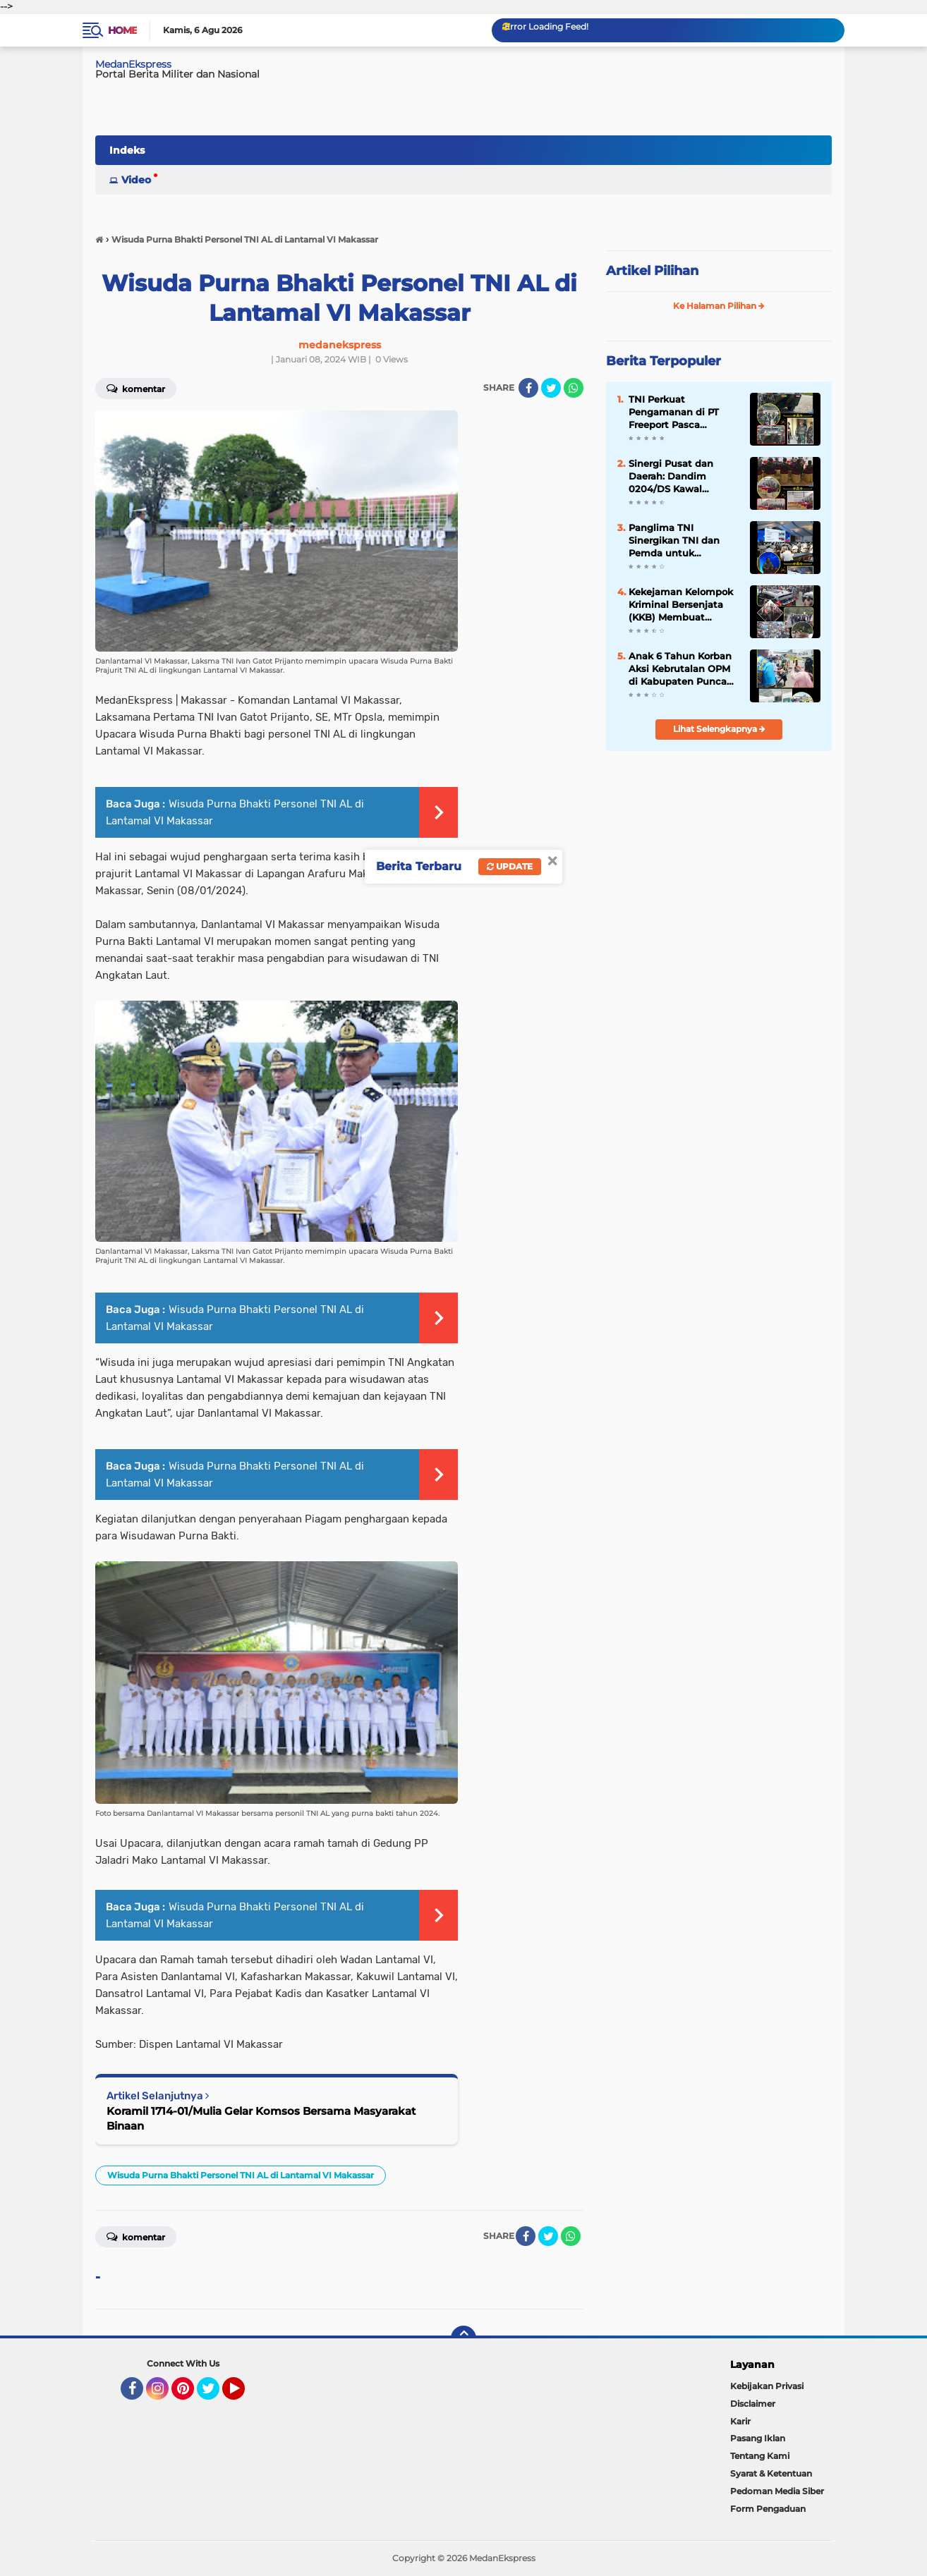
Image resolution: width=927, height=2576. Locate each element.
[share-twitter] (551, 388)
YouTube (243, 2394)
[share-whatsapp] (573, 388)
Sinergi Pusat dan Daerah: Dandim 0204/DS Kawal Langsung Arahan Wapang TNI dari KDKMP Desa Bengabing (671, 477)
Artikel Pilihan (652, 271)
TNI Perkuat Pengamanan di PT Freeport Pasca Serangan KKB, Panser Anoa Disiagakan (681, 412)
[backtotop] (463, 2338)
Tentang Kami (759, 2455)
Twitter (214, 2394)
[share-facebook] (528, 388)
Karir (740, 2421)
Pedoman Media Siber (777, 2491)
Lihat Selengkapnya (719, 729)
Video (136, 179)
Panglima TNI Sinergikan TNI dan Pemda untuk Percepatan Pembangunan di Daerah (674, 541)
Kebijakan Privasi (767, 2386)
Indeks (127, 150)
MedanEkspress (133, 64)
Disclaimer (752, 2403)
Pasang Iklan (757, 2438)
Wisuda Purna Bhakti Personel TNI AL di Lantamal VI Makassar (240, 2175)
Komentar (136, 388)
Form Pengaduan (768, 2508)
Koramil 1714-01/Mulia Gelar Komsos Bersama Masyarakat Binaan (261, 2118)
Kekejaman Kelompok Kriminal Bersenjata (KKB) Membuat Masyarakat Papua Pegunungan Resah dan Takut (681, 605)
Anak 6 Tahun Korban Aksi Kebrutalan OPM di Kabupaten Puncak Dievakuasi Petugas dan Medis (680, 669)
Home (122, 30)
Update (510, 866)
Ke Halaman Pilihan (719, 305)
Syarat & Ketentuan (771, 2473)
